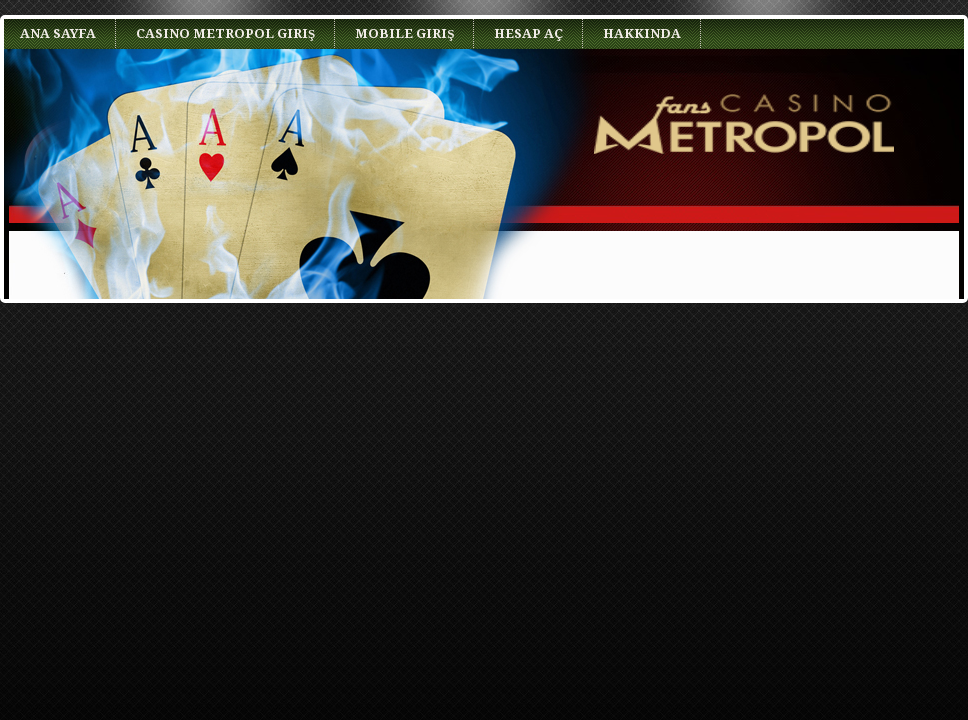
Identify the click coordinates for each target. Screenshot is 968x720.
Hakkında (642, 33)
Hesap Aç (528, 33)
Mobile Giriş (404, 33)
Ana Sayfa (58, 33)
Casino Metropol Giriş (225, 33)
